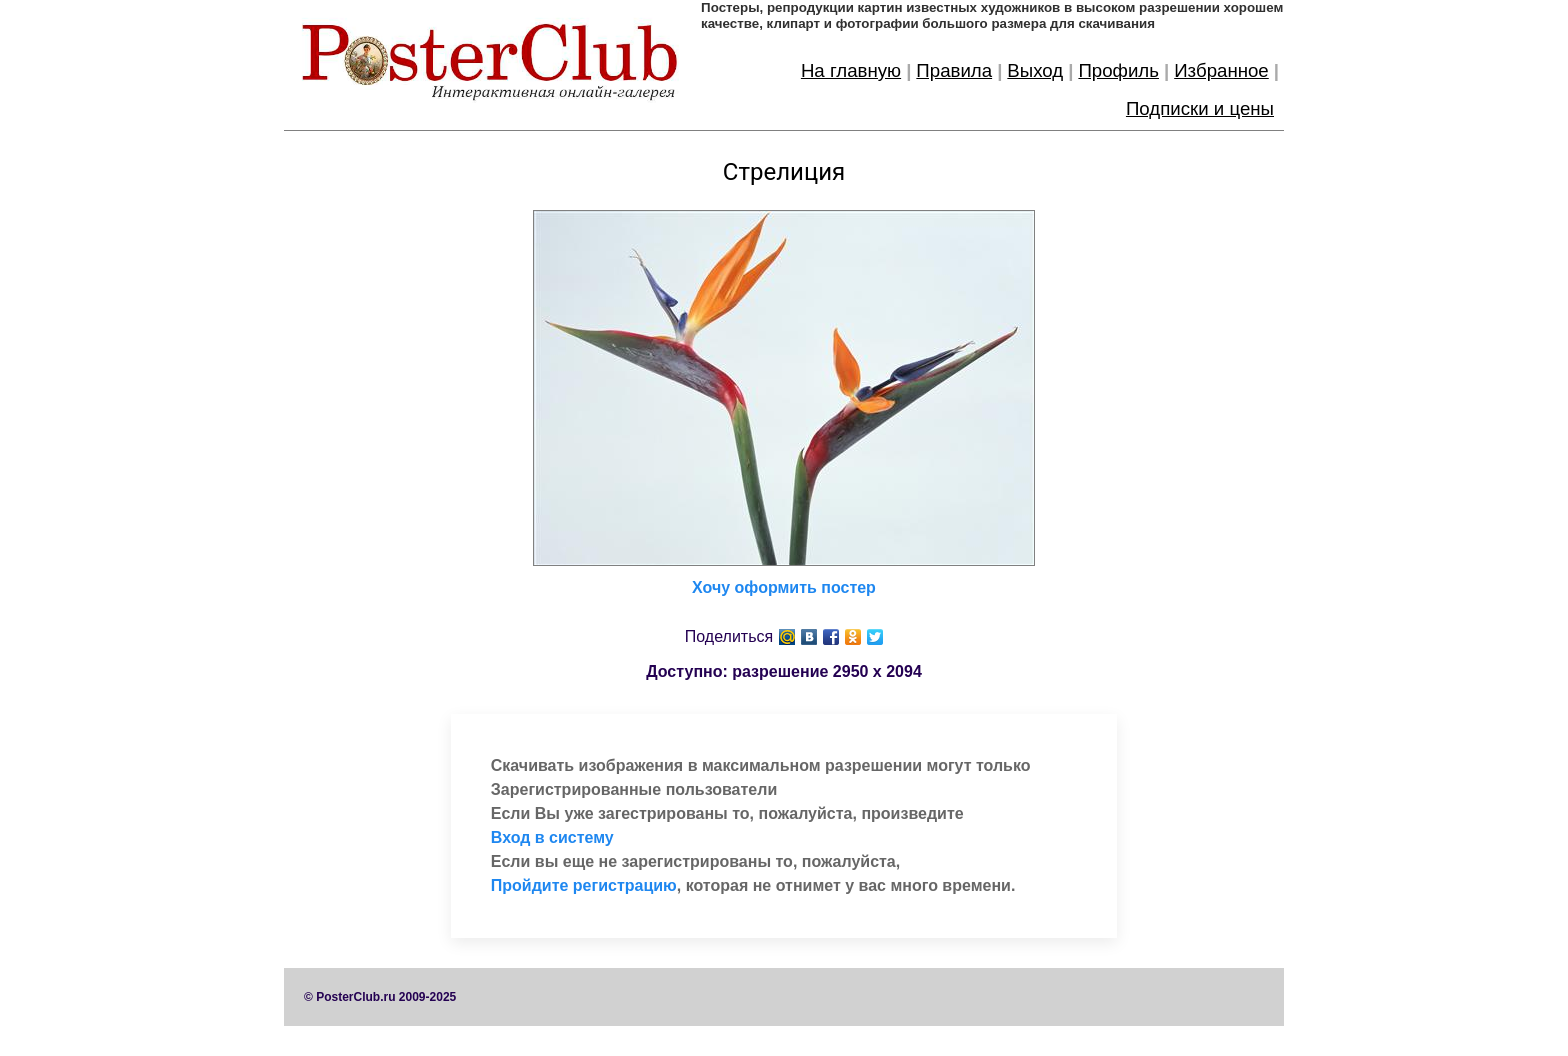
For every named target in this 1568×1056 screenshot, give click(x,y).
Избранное (1221, 70)
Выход (1035, 70)
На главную (851, 70)
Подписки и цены (1200, 108)
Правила (954, 70)
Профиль (1118, 70)
